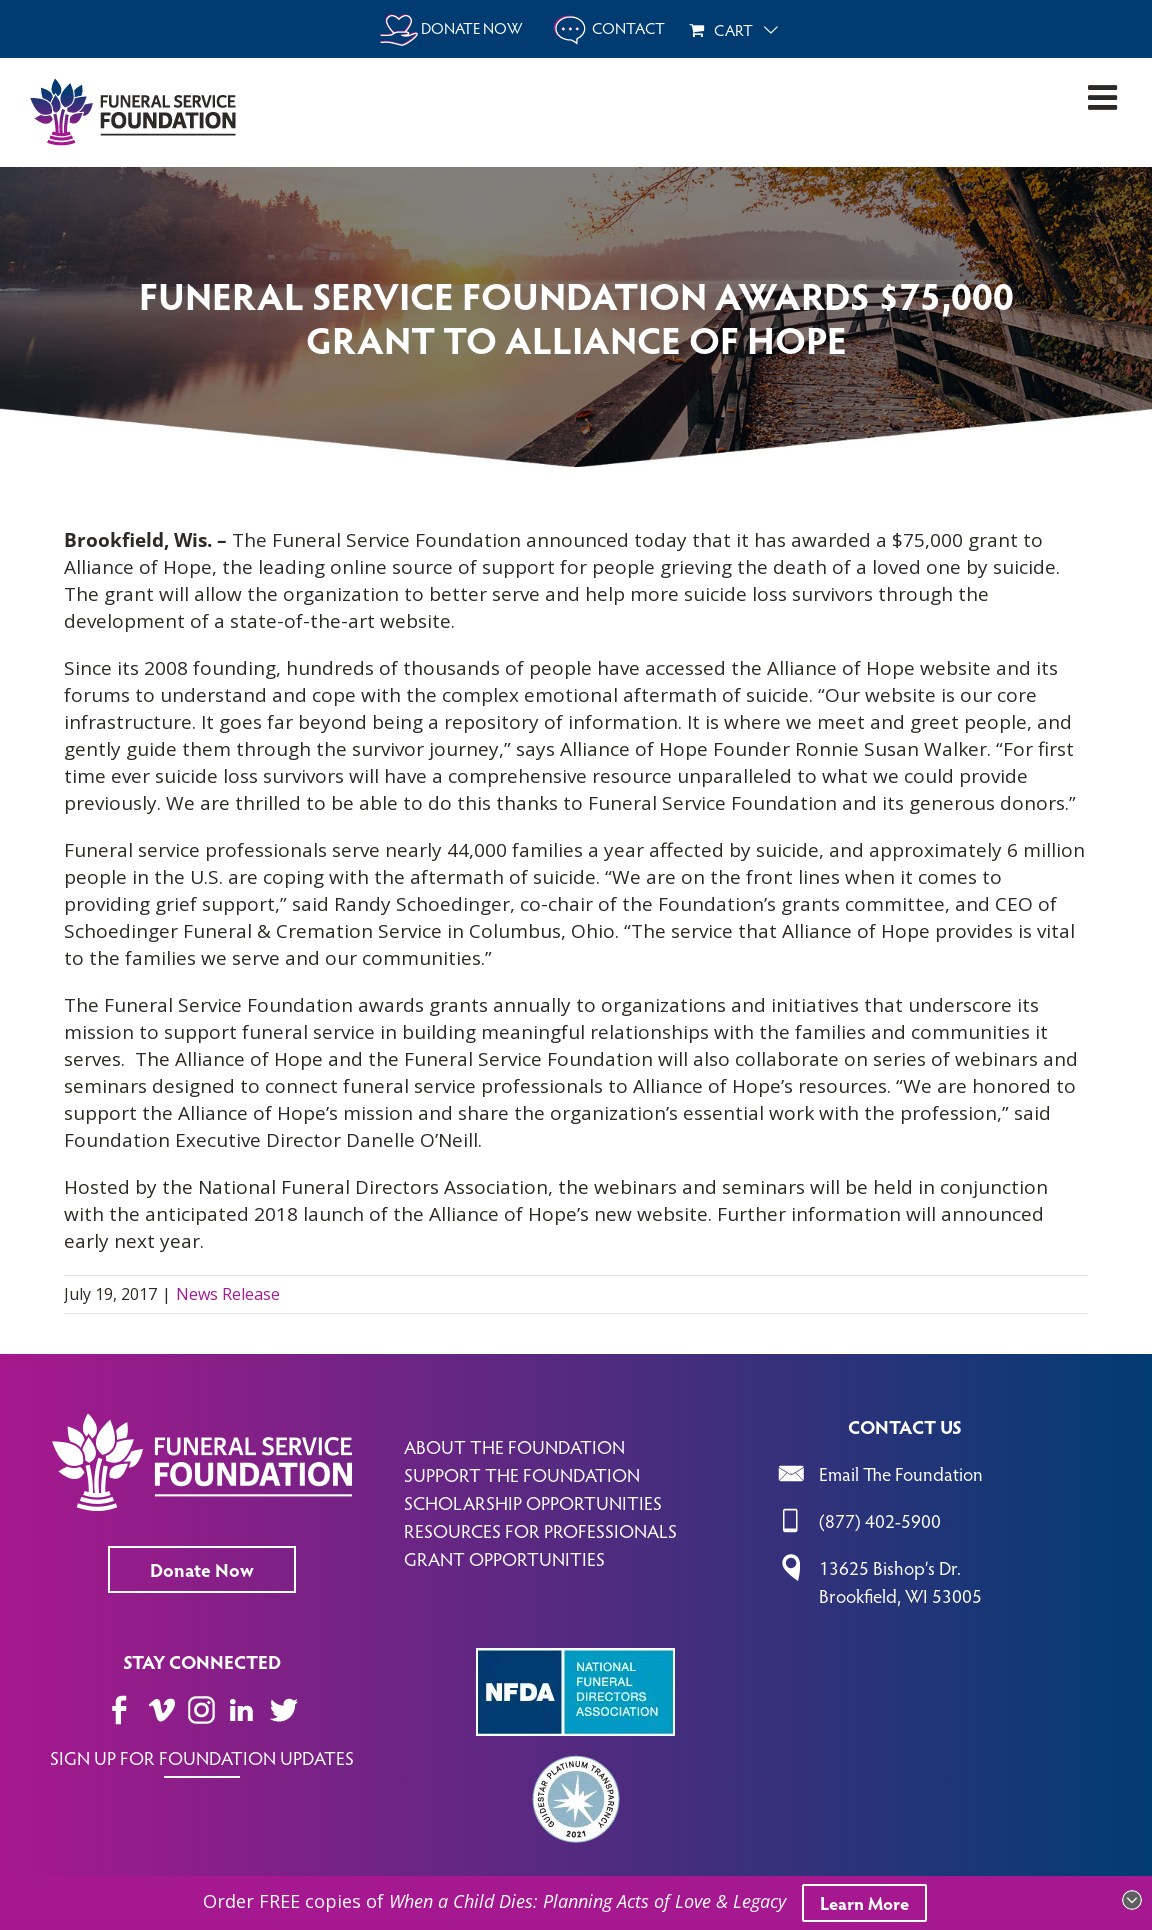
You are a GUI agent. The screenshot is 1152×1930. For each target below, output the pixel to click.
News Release (228, 1294)
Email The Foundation (901, 1473)
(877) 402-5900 (880, 1520)
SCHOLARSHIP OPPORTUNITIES (533, 1502)
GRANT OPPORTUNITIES (504, 1558)
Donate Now (202, 1569)
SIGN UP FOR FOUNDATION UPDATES (202, 1757)
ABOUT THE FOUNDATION (514, 1446)
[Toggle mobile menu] (1105, 97)
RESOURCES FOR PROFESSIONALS (540, 1530)
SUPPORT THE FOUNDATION (522, 1474)
